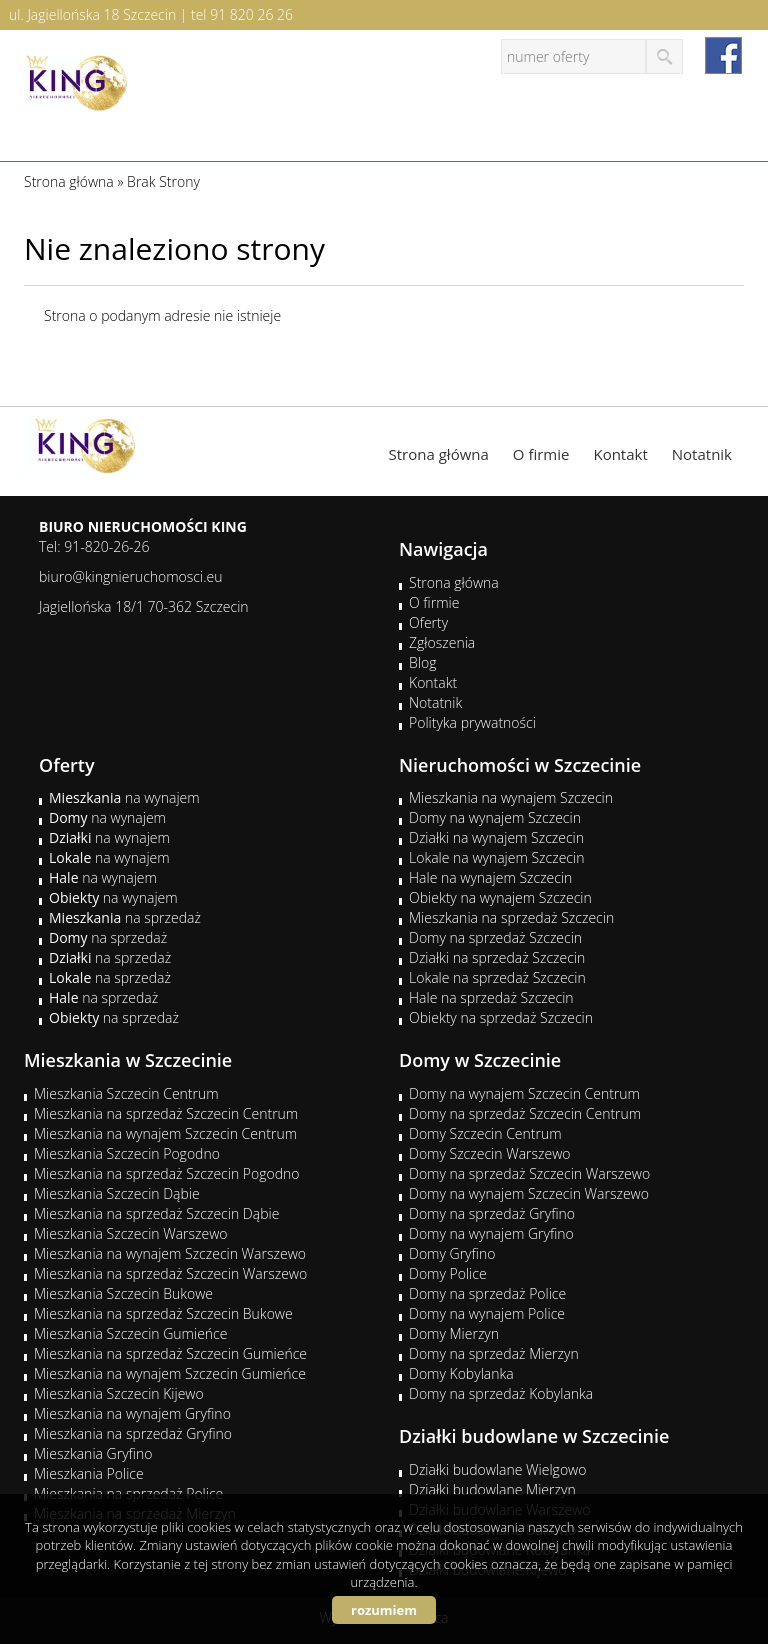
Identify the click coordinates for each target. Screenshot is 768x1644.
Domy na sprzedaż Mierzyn (494, 1353)
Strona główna (439, 454)
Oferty (428, 622)
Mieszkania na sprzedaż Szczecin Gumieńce (170, 1353)
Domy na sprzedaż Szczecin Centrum (525, 1113)
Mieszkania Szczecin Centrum (126, 1093)
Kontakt (620, 454)
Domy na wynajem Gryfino (491, 1233)
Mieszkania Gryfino (93, 1453)
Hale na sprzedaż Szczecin (491, 997)
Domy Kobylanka (461, 1373)
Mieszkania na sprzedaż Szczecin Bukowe (163, 1313)
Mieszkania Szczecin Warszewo (131, 1233)
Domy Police (448, 1273)
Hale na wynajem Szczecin (490, 877)
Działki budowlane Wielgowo (497, 1469)
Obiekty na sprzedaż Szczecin (501, 1017)
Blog (422, 662)
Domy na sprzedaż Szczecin (495, 937)
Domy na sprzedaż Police (487, 1293)
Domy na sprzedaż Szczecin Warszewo (529, 1173)
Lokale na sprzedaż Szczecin (497, 977)
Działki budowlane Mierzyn (492, 1489)
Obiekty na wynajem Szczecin (500, 897)
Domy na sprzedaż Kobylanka (501, 1393)
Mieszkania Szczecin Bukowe (123, 1293)
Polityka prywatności (472, 722)
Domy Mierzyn (454, 1333)
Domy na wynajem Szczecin (495, 817)
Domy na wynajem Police (487, 1313)
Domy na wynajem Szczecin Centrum (524, 1093)
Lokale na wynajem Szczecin (496, 857)
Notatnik (702, 454)
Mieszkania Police (89, 1473)
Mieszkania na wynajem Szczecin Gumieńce (170, 1373)
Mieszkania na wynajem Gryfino (132, 1413)
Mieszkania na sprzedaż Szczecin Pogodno (167, 1173)
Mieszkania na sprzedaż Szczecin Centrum (166, 1113)
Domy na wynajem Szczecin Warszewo (529, 1193)
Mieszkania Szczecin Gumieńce (130, 1333)
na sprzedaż (125, 917)
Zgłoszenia (442, 642)
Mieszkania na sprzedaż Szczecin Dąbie (156, 1213)
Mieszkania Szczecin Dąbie (117, 1193)
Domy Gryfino (452, 1253)
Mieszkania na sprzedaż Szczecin (511, 917)
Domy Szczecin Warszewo (490, 1153)
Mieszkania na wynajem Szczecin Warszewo (170, 1253)
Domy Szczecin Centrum (485, 1133)
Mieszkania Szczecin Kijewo (119, 1393)
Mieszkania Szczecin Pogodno (127, 1153)
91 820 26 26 (251, 14)
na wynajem (124, 797)
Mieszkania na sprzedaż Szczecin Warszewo (170, 1273)
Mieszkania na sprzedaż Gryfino (133, 1433)
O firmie (541, 454)
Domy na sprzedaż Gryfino (492, 1213)
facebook (723, 55)
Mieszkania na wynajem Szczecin (511, 797)
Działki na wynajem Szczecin (496, 837)
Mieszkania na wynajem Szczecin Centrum (165, 1133)
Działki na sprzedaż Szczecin (497, 957)
